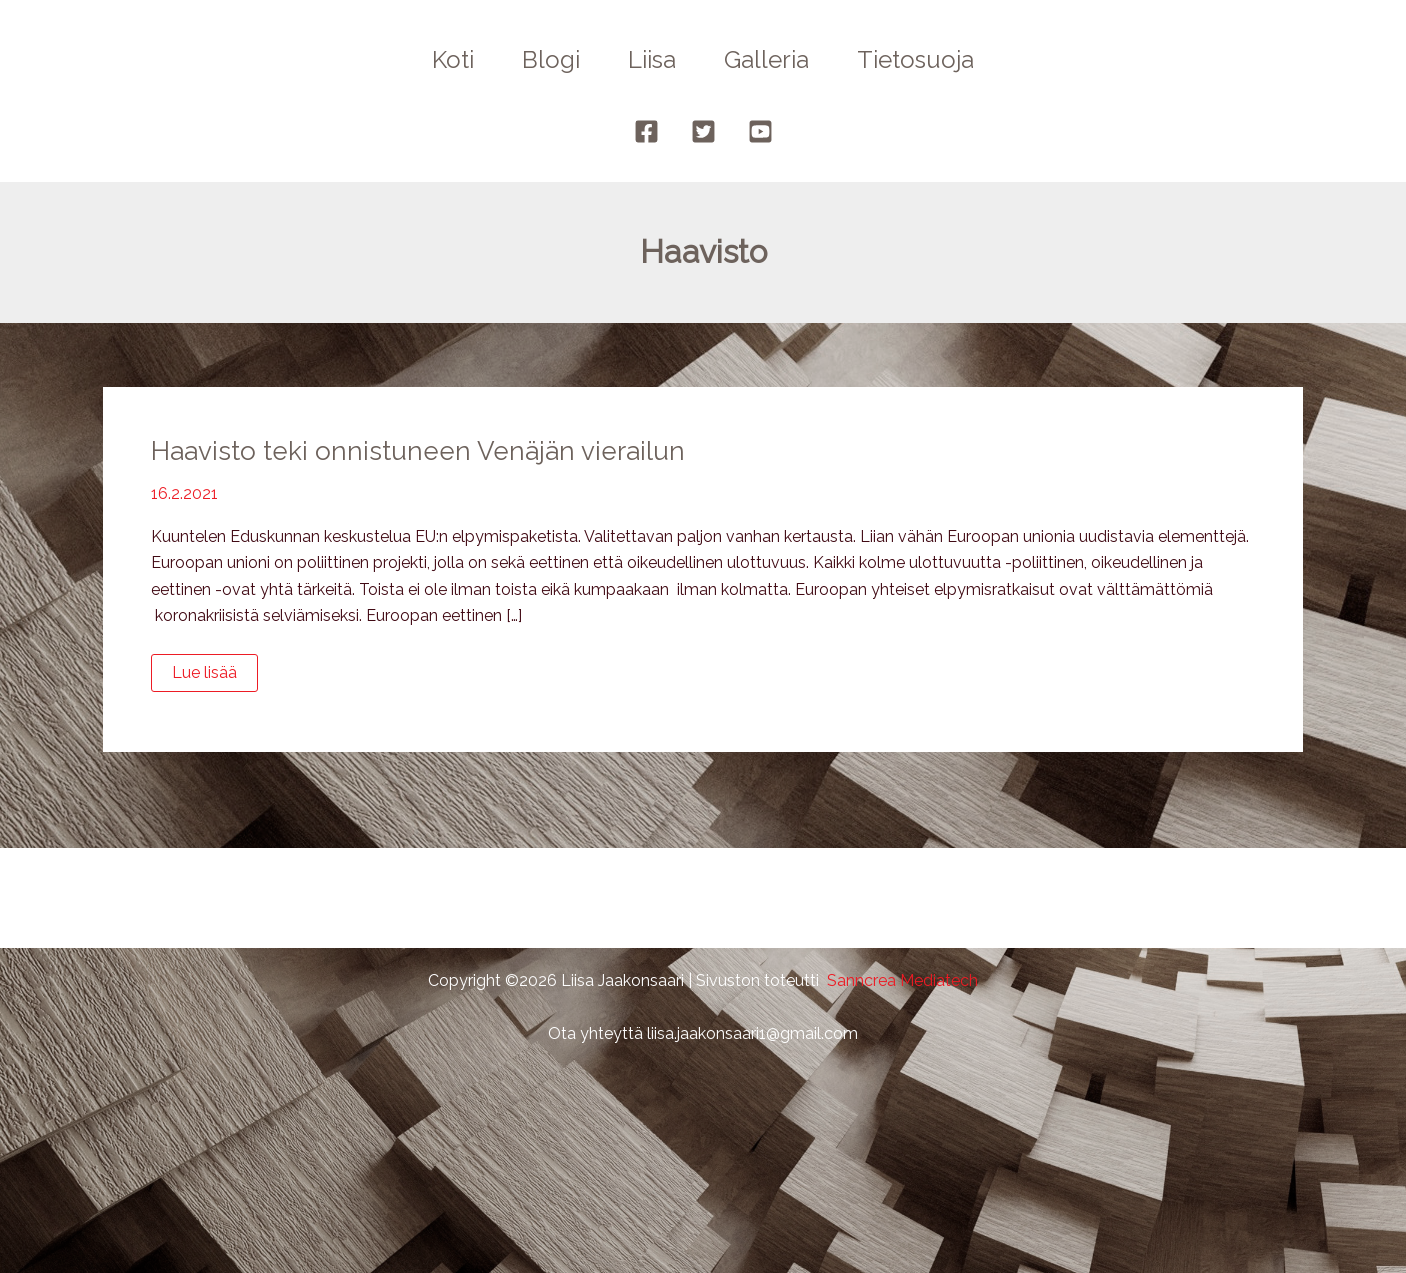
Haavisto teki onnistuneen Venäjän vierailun (418, 451)
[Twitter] (703, 131)
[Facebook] (646, 131)
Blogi (551, 59)
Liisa (652, 59)
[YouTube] (760, 131)
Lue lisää (214, 677)
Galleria (766, 59)
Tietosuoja (915, 59)
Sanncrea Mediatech (902, 980)
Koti (453, 59)
